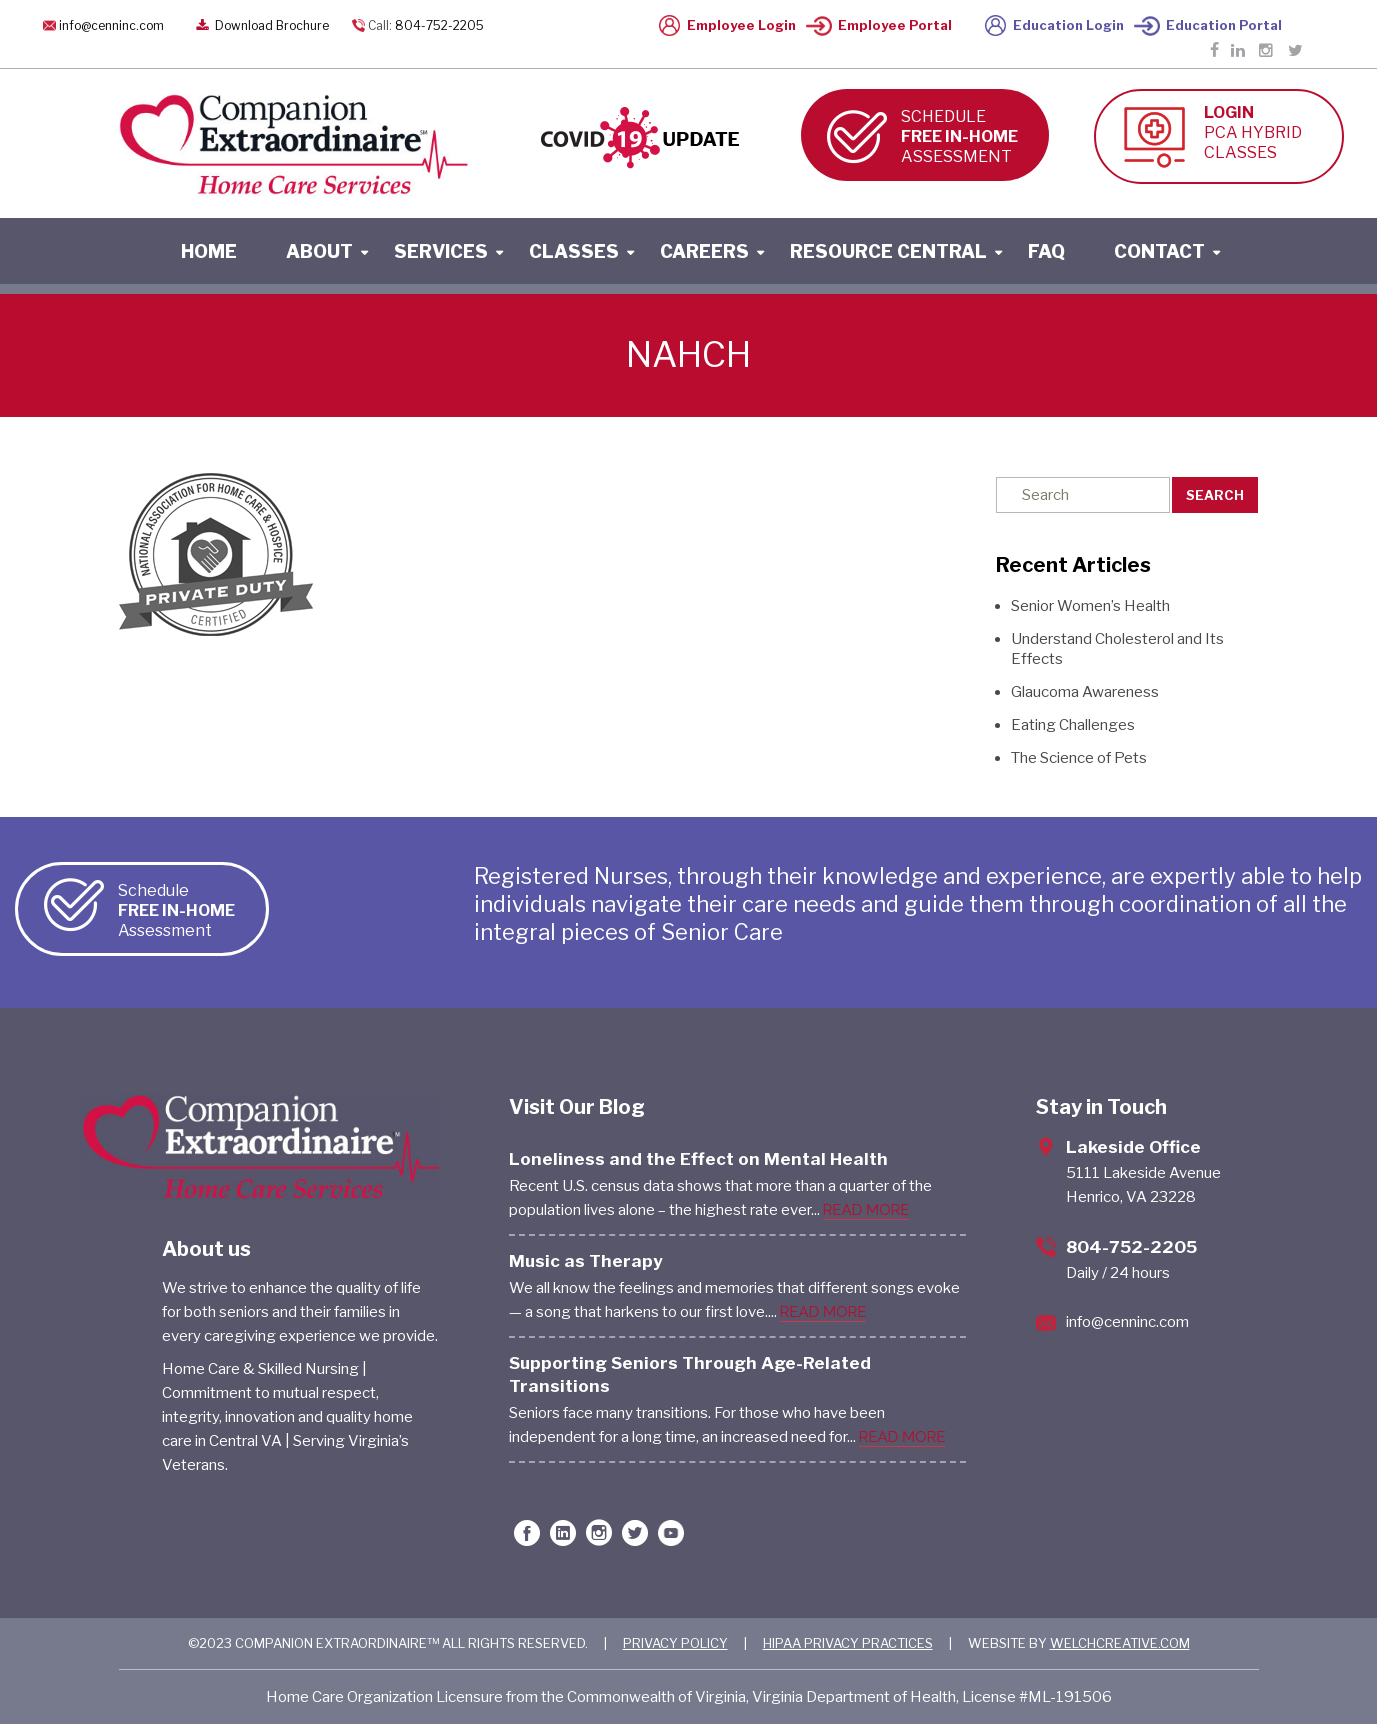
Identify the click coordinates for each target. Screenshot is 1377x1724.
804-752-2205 (439, 25)
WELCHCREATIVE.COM (1120, 1643)
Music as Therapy (586, 1261)
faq (1046, 251)
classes (574, 251)
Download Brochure (260, 25)
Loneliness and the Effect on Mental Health (698, 1159)
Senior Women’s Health (1090, 606)
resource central (888, 251)
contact (1159, 251)
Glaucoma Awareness (1085, 692)
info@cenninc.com (111, 25)
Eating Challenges (1073, 725)
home (209, 251)
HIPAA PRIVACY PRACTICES (848, 1643)
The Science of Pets (1079, 758)
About (319, 251)
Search (1215, 495)
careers (704, 251)
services (441, 251)
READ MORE (866, 1210)
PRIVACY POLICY (675, 1643)
